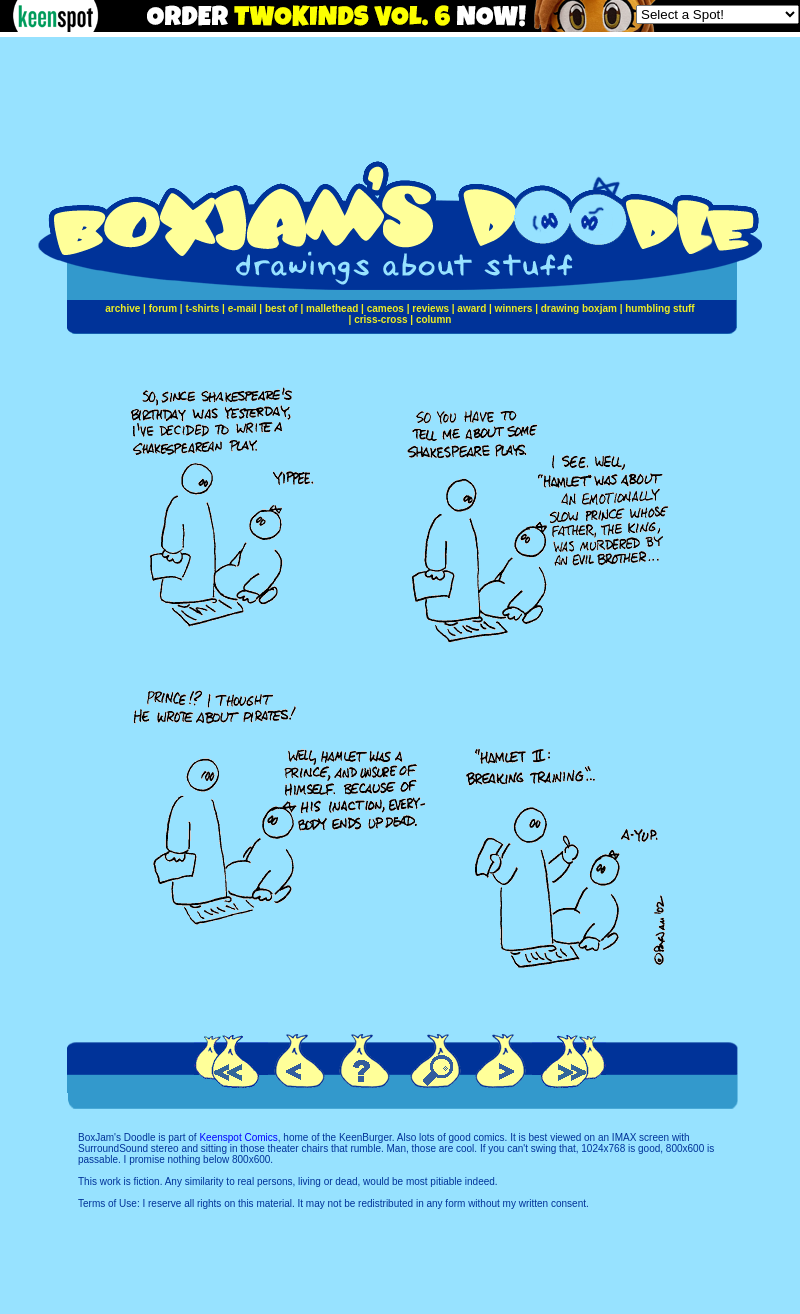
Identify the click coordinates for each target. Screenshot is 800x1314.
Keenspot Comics (238, 1137)
